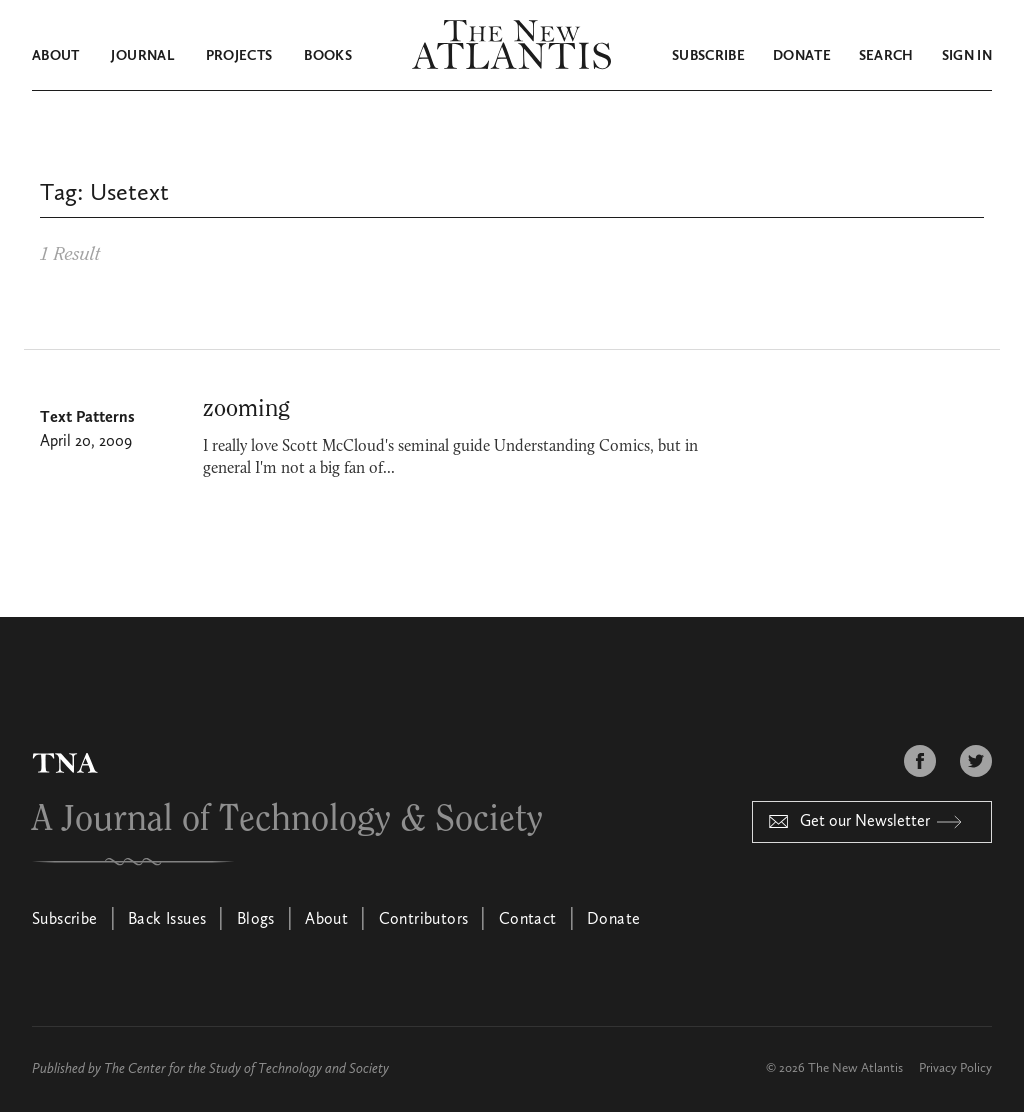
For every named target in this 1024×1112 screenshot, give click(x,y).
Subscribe (708, 56)
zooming (246, 409)
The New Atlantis (855, 1068)
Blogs (256, 920)
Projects (239, 56)
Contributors (424, 920)
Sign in (967, 56)
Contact (528, 920)
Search (886, 56)
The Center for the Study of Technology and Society (246, 1069)
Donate (802, 56)
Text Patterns (87, 418)
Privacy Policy (955, 1068)
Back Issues (167, 920)
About (56, 56)
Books (328, 56)
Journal (142, 56)
